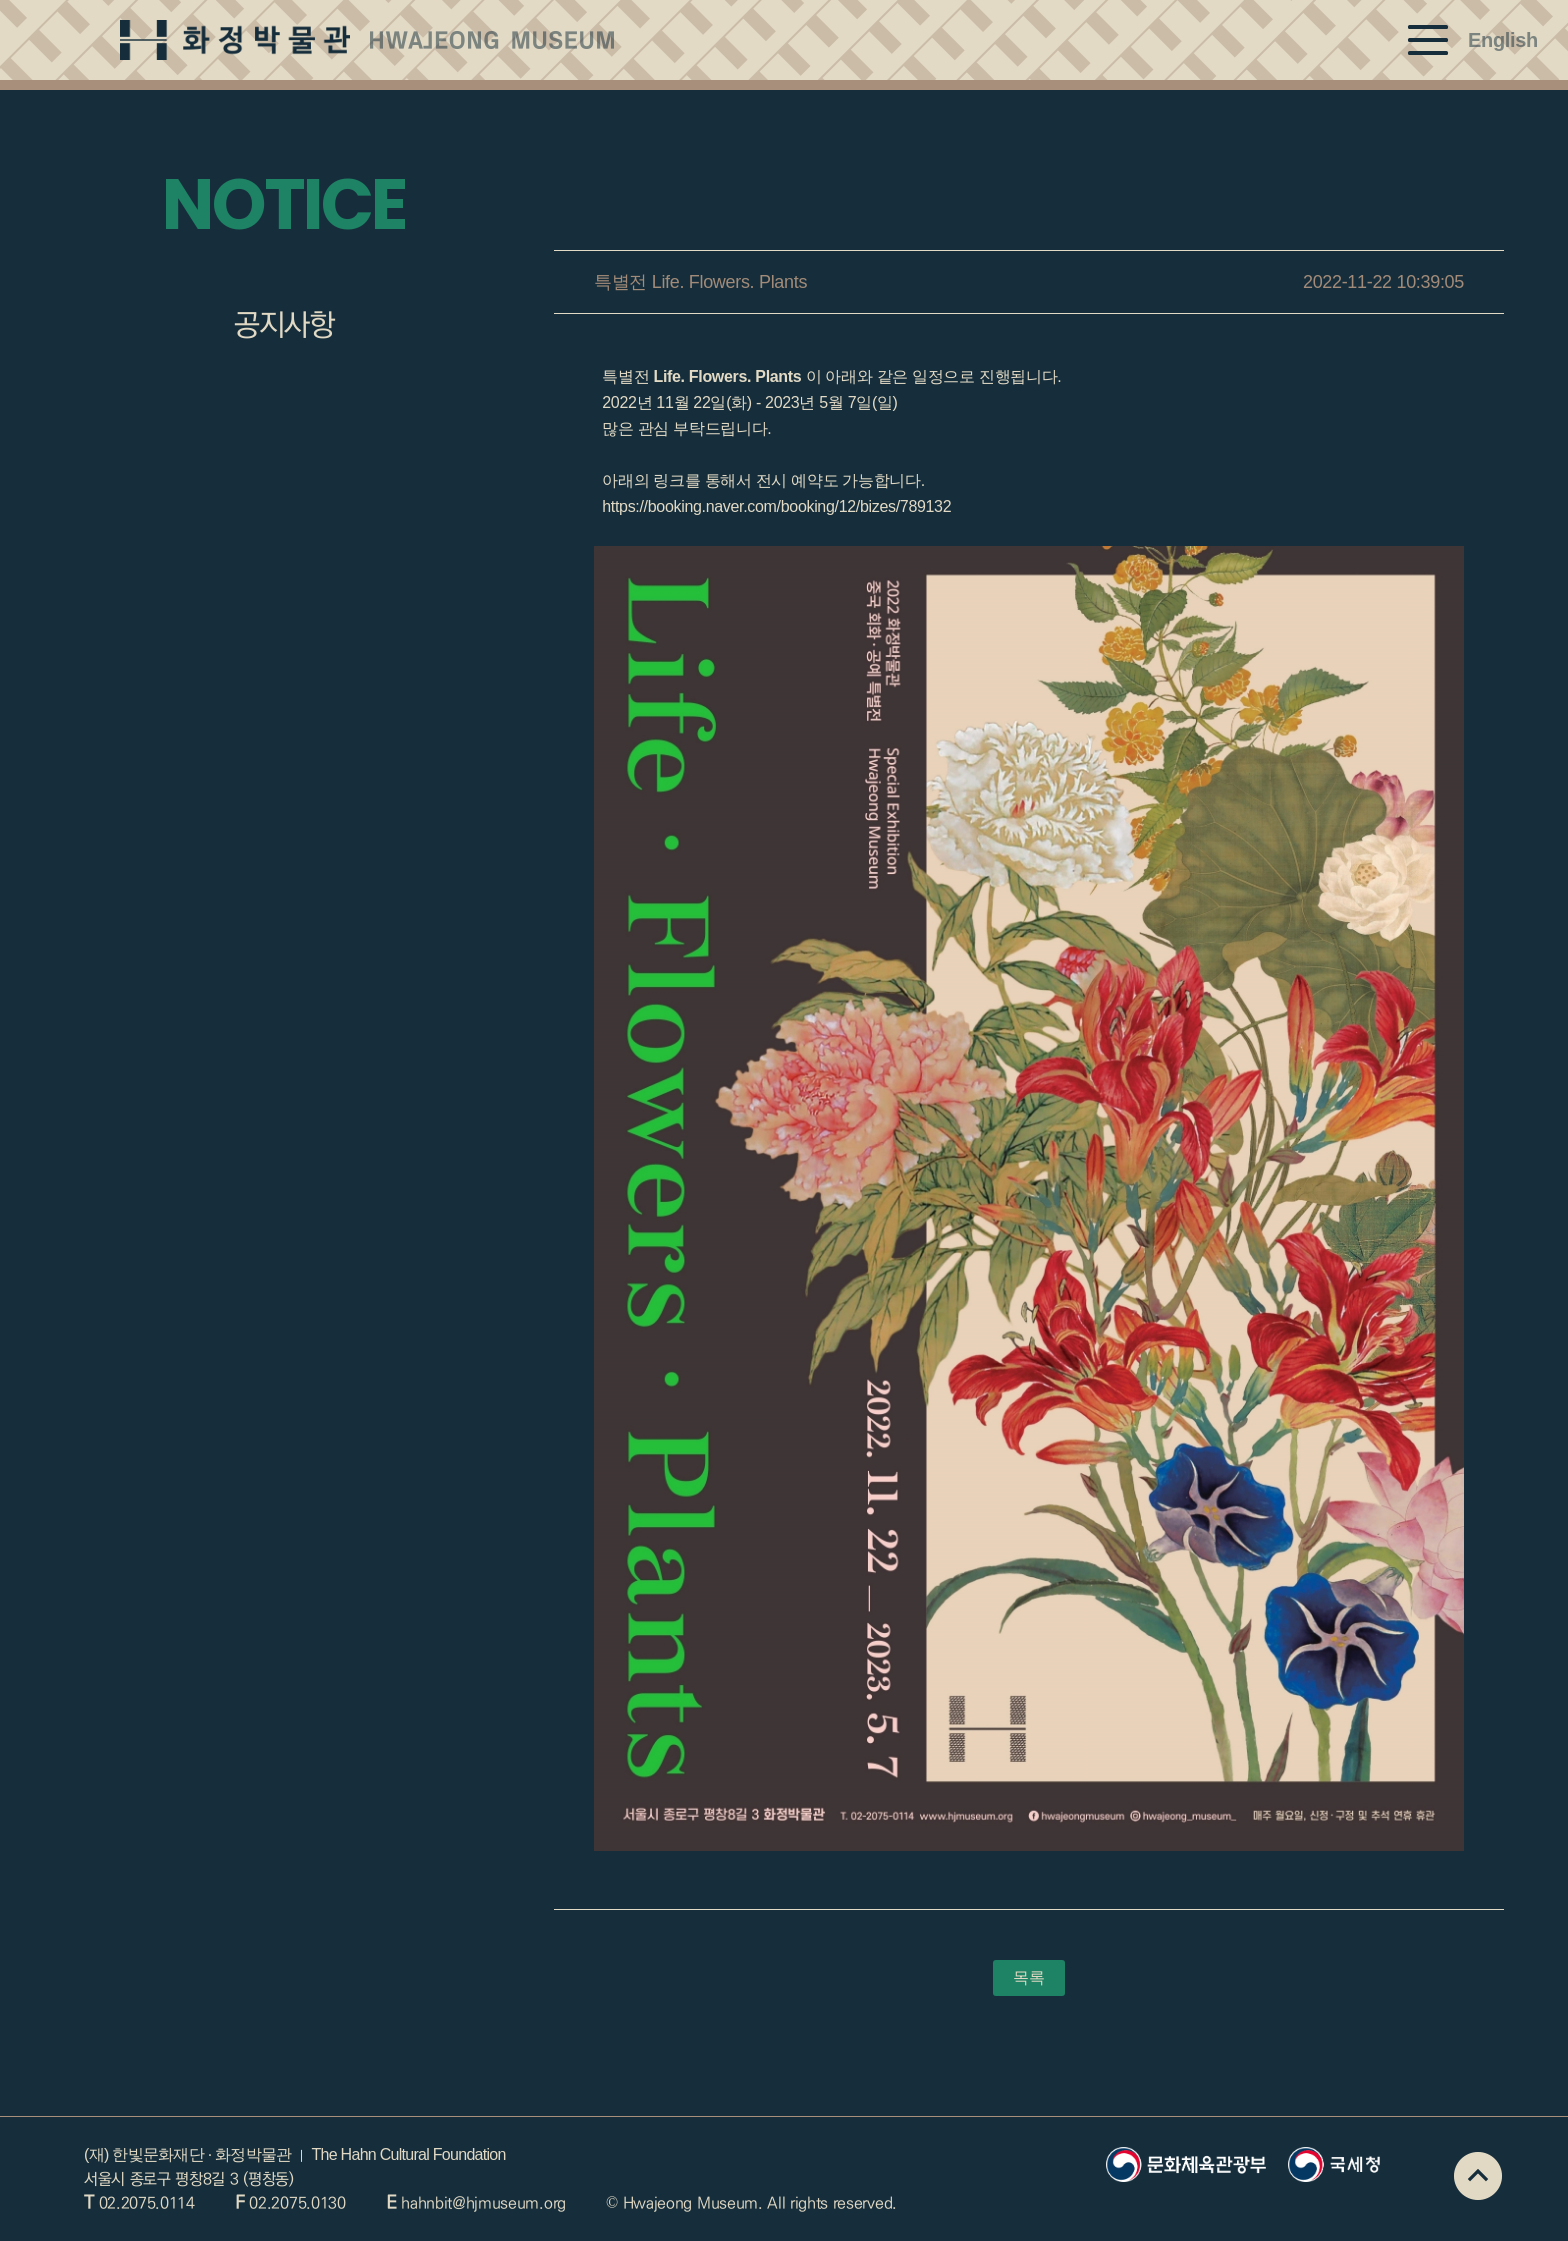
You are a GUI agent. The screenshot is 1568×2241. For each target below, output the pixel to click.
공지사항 (283, 325)
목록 (1028, 1977)
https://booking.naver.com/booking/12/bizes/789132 (774, 506)
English (1503, 40)
